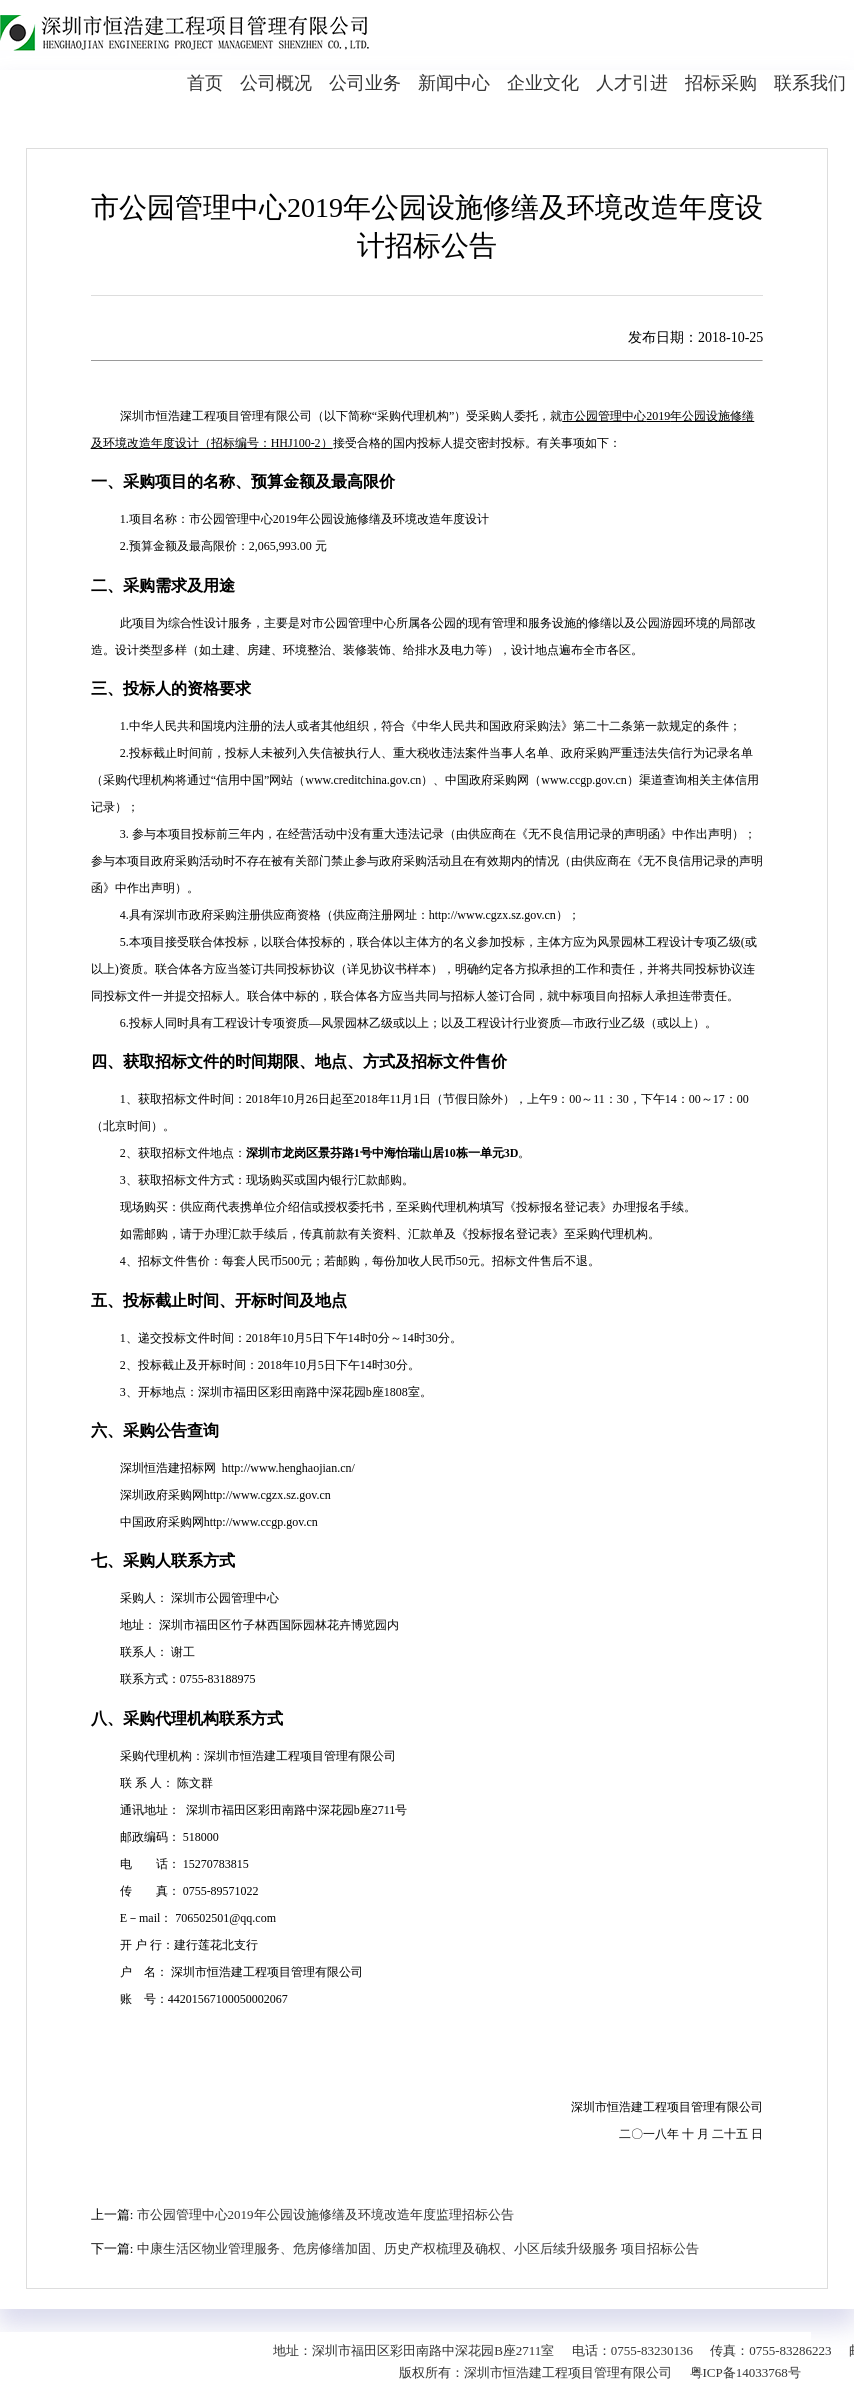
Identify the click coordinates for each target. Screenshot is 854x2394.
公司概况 (276, 83)
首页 (205, 83)
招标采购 (721, 83)
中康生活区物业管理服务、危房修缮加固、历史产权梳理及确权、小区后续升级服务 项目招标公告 (418, 2248)
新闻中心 (454, 83)
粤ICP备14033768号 (745, 2372)
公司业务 (365, 83)
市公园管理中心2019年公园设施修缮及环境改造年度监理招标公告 (325, 2214)
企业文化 (543, 83)
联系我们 (810, 83)
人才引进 (632, 83)
